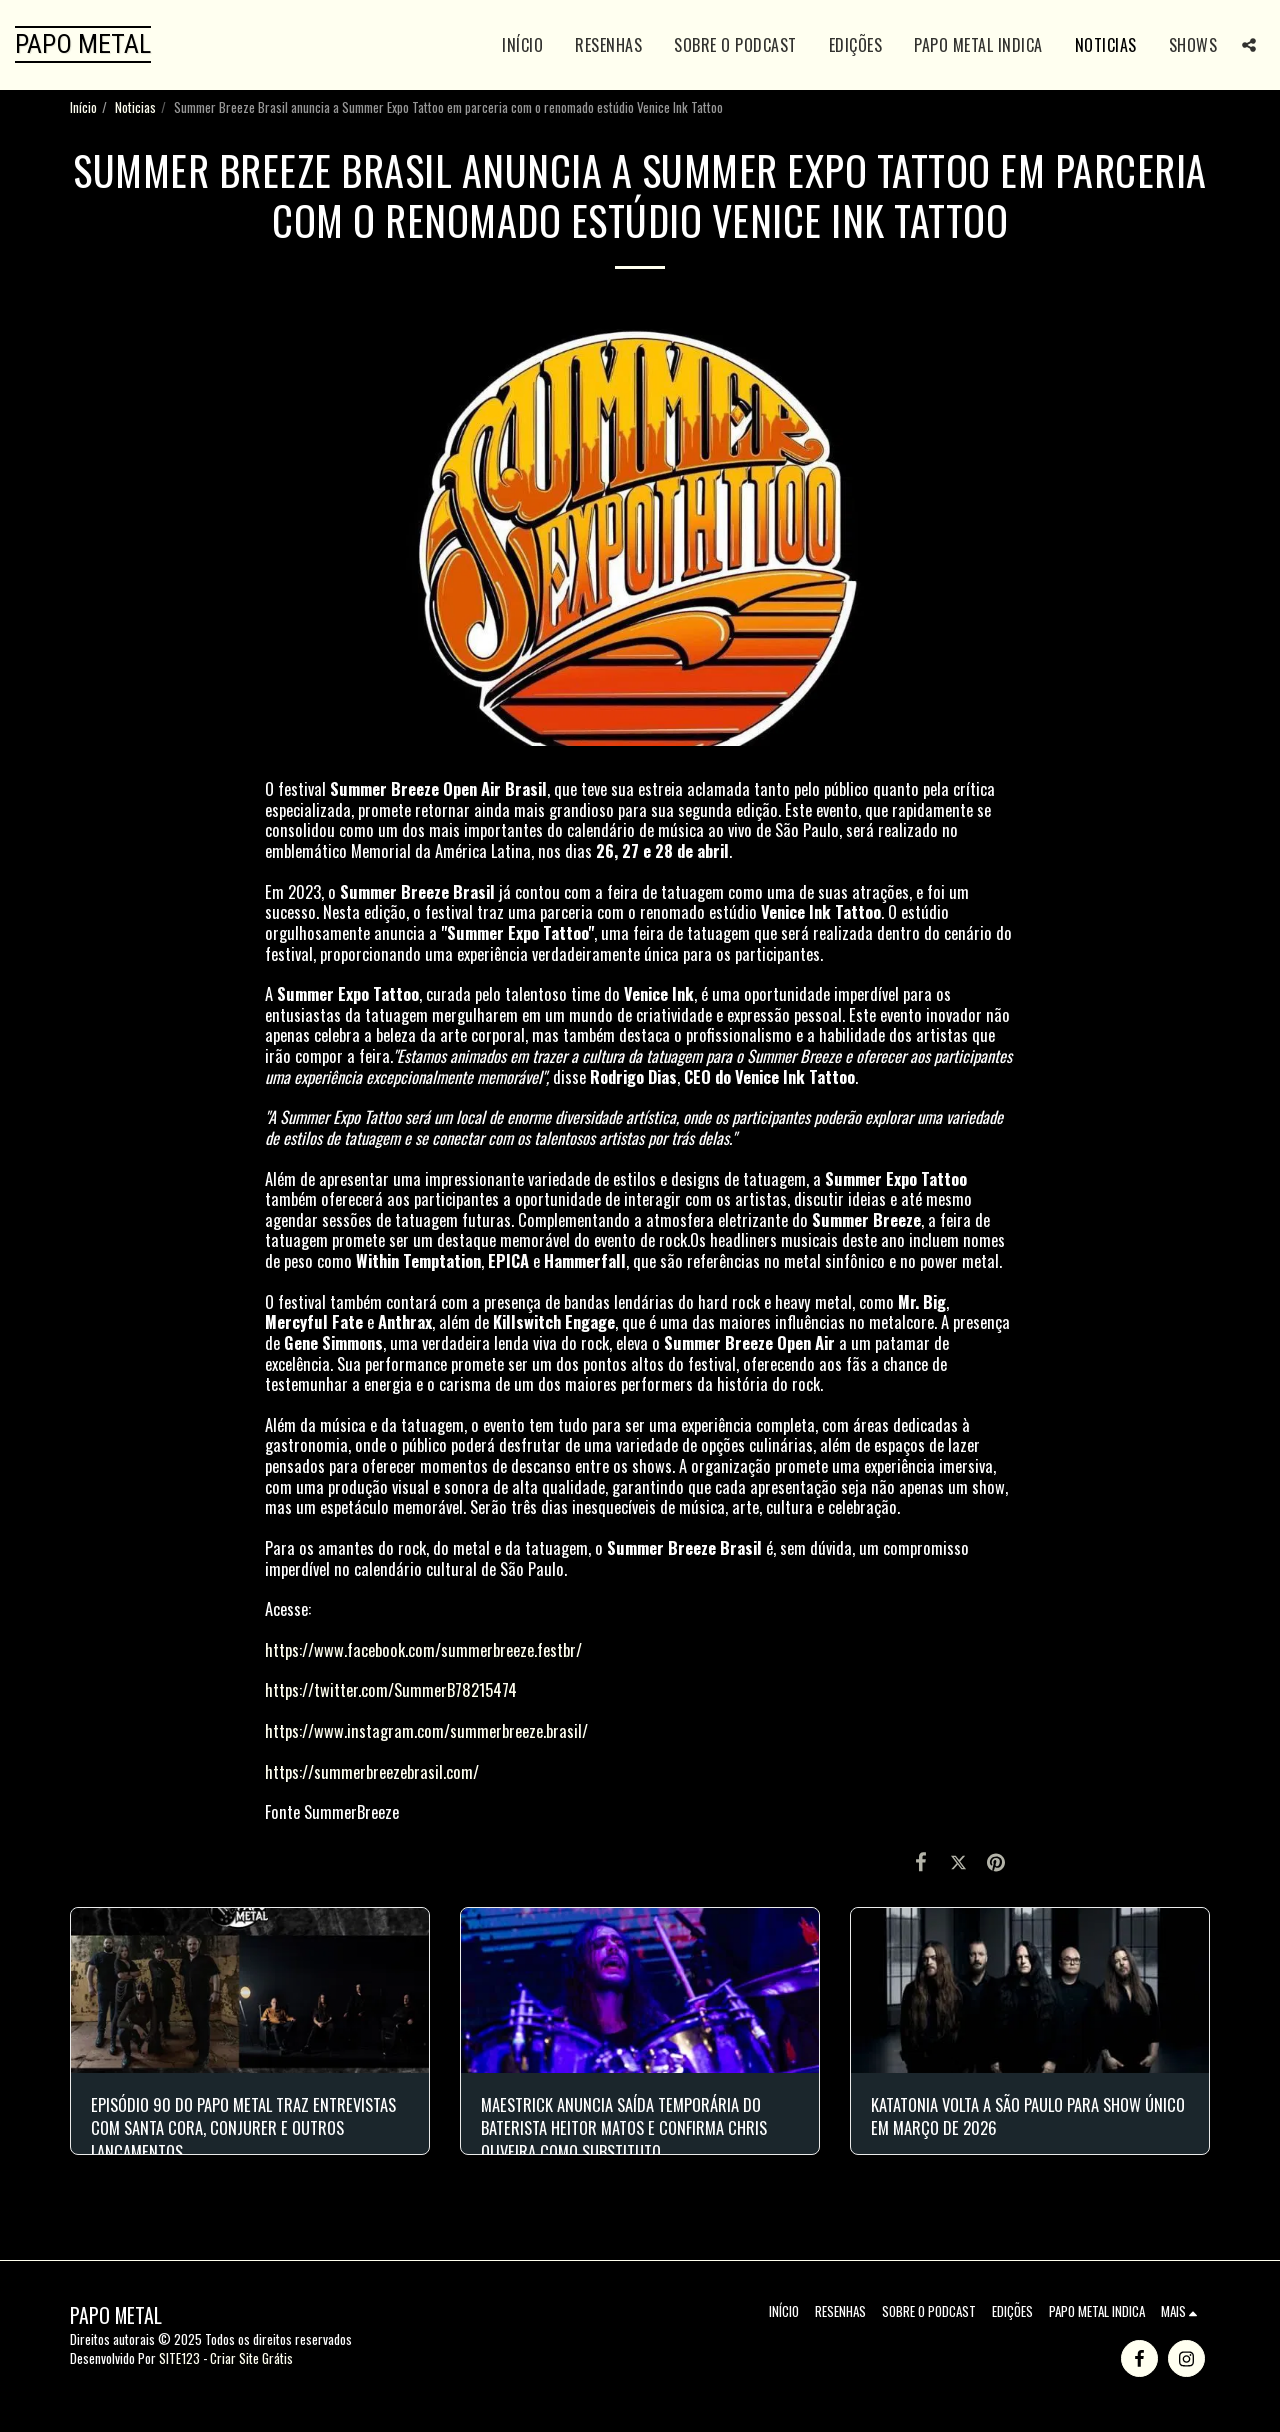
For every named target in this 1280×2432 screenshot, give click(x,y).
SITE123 (179, 2358)
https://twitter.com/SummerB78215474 (391, 1689)
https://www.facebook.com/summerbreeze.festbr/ (423, 1649)
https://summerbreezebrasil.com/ (372, 1771)
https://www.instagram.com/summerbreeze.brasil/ (426, 1730)
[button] (1249, 45)
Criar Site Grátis (251, 2358)
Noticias (135, 107)
